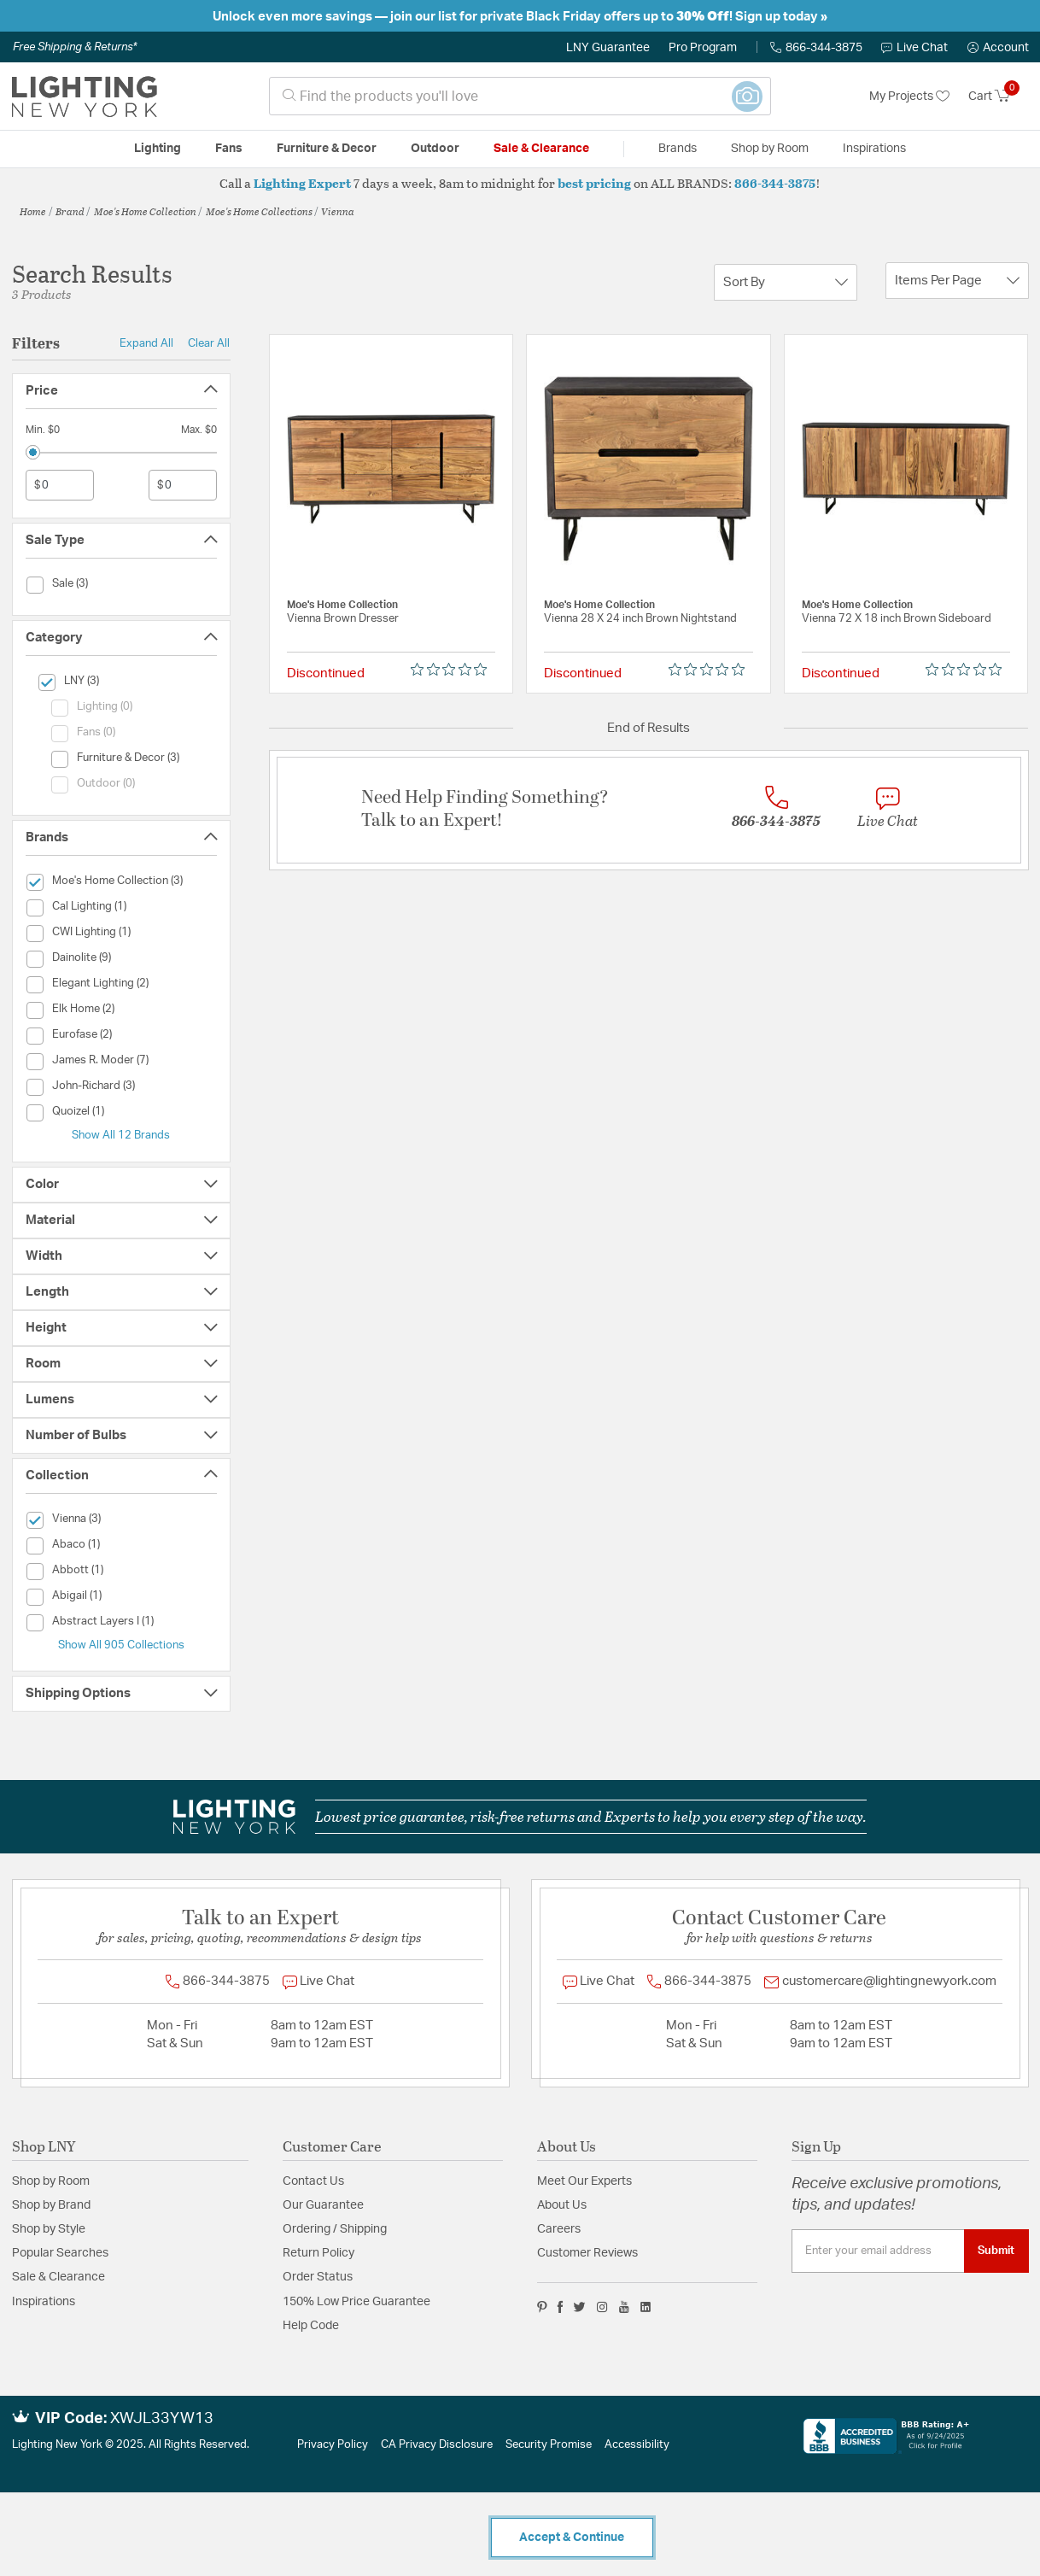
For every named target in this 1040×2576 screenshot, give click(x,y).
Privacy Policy (332, 2444)
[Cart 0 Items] (998, 96)
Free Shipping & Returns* (75, 47)
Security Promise (548, 2444)
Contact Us (313, 2181)
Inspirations (43, 2302)
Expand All (146, 343)
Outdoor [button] (435, 149)
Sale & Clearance (58, 2277)
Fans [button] (228, 149)
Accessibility (637, 2444)
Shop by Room (51, 2181)
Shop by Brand (51, 2205)
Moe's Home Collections (259, 211)
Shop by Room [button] (770, 149)
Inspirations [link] (874, 149)
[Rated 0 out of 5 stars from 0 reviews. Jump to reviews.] (453, 670)
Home (33, 211)
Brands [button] (677, 149)
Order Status (318, 2277)
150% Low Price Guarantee (356, 2302)
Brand (70, 211)
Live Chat (914, 48)
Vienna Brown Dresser (343, 618)
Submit (996, 2251)
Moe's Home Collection (145, 211)
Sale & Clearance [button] (541, 149)
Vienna (337, 211)
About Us (562, 2205)
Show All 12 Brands (121, 1135)
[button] (998, 48)
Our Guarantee (323, 2205)
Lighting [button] (157, 149)
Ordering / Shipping (335, 2229)
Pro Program (703, 48)
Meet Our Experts (584, 2181)
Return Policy (318, 2253)
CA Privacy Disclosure (437, 2444)
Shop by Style (48, 2229)
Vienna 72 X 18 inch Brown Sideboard (896, 618)
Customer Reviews (587, 2253)
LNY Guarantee (608, 48)
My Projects (909, 96)
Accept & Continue (571, 2538)
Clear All (209, 343)
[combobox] (520, 96)
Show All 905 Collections (121, 1645)
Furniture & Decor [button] (327, 149)
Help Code (311, 2326)
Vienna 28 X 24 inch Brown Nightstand (640, 618)
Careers (559, 2229)
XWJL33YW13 (161, 2419)
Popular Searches (60, 2253)
